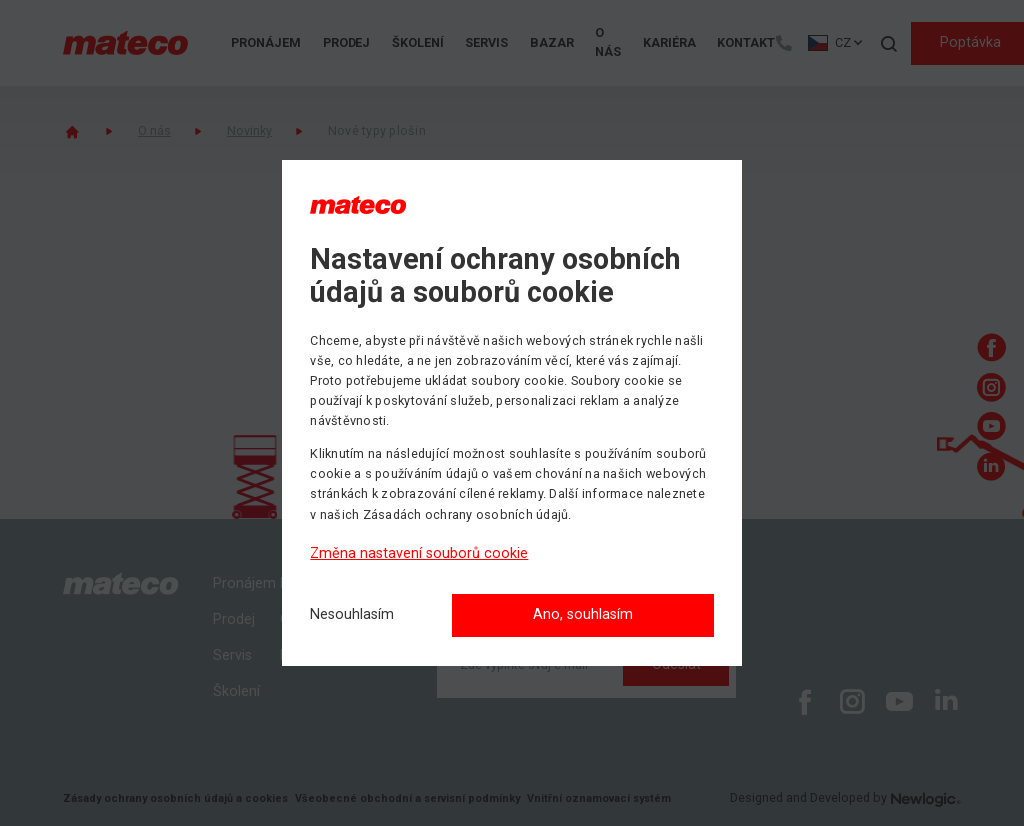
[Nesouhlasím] (352, 615)
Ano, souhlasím (583, 614)
